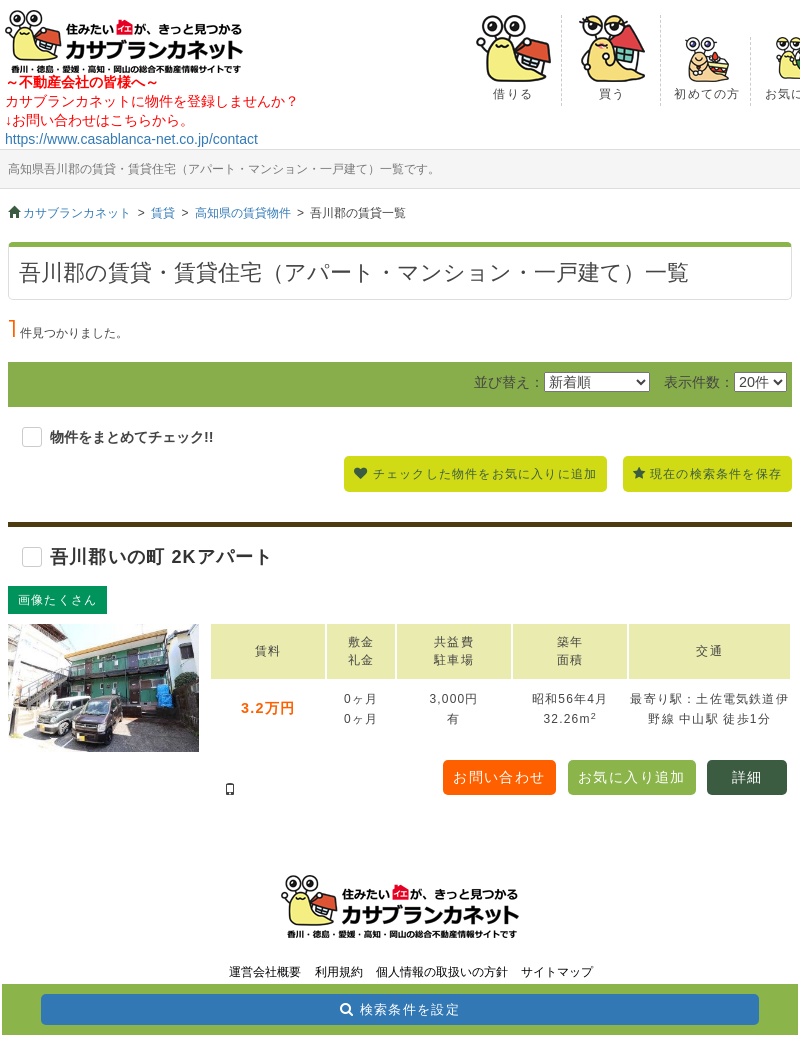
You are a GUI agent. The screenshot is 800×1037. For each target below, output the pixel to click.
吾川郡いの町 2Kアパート (162, 557)
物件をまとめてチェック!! (132, 437)
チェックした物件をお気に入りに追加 (485, 474)
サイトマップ (557, 972)
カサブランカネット (77, 213)
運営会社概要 (265, 972)
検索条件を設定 (410, 1009)
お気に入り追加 (632, 777)
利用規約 (339, 972)
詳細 (747, 777)
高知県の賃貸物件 (243, 213)
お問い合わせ (499, 777)
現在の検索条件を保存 (716, 474)
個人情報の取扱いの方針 (442, 972)
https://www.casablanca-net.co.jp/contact (131, 139)
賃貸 (163, 213)
